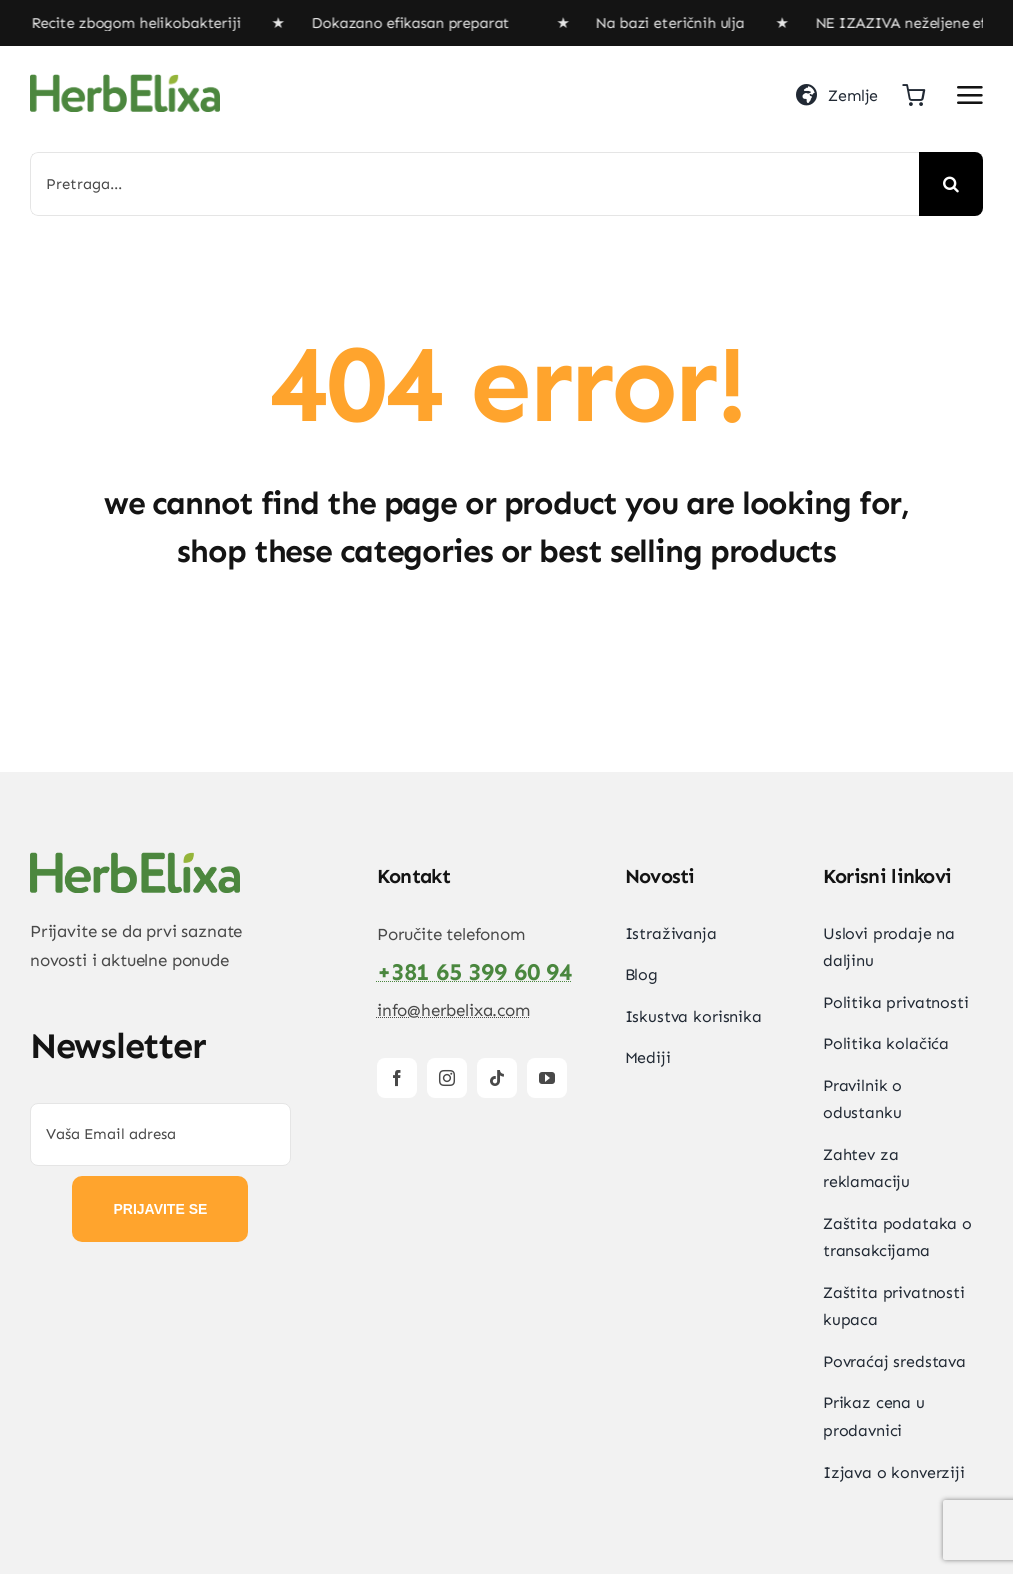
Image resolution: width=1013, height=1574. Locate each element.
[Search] (951, 184)
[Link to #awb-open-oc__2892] (970, 95)
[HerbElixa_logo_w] (125, 82)
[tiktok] (497, 1078)
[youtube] (547, 1078)
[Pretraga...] (474, 184)
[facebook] (397, 1078)
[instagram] (447, 1078)
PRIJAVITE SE (160, 1209)
